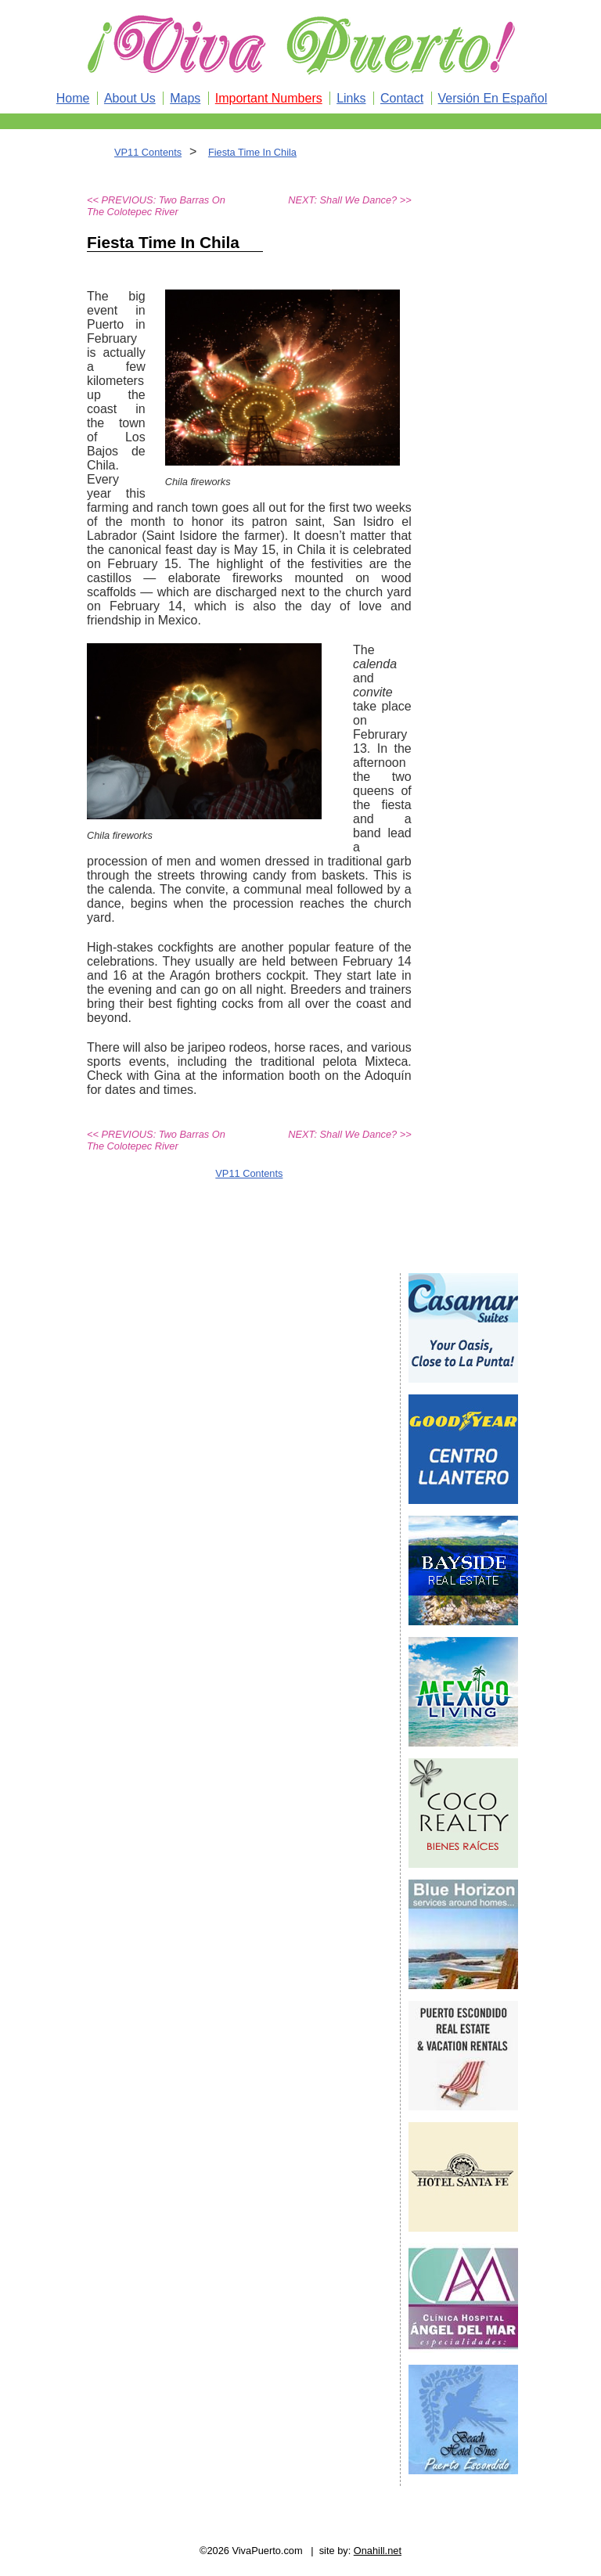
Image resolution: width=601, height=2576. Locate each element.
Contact (401, 98)
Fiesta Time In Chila (252, 152)
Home (73, 98)
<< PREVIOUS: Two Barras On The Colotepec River (156, 206)
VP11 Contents (148, 152)
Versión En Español (493, 98)
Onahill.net (377, 2550)
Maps (185, 98)
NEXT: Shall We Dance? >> (349, 200)
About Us (130, 98)
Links (350, 98)
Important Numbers (268, 98)
